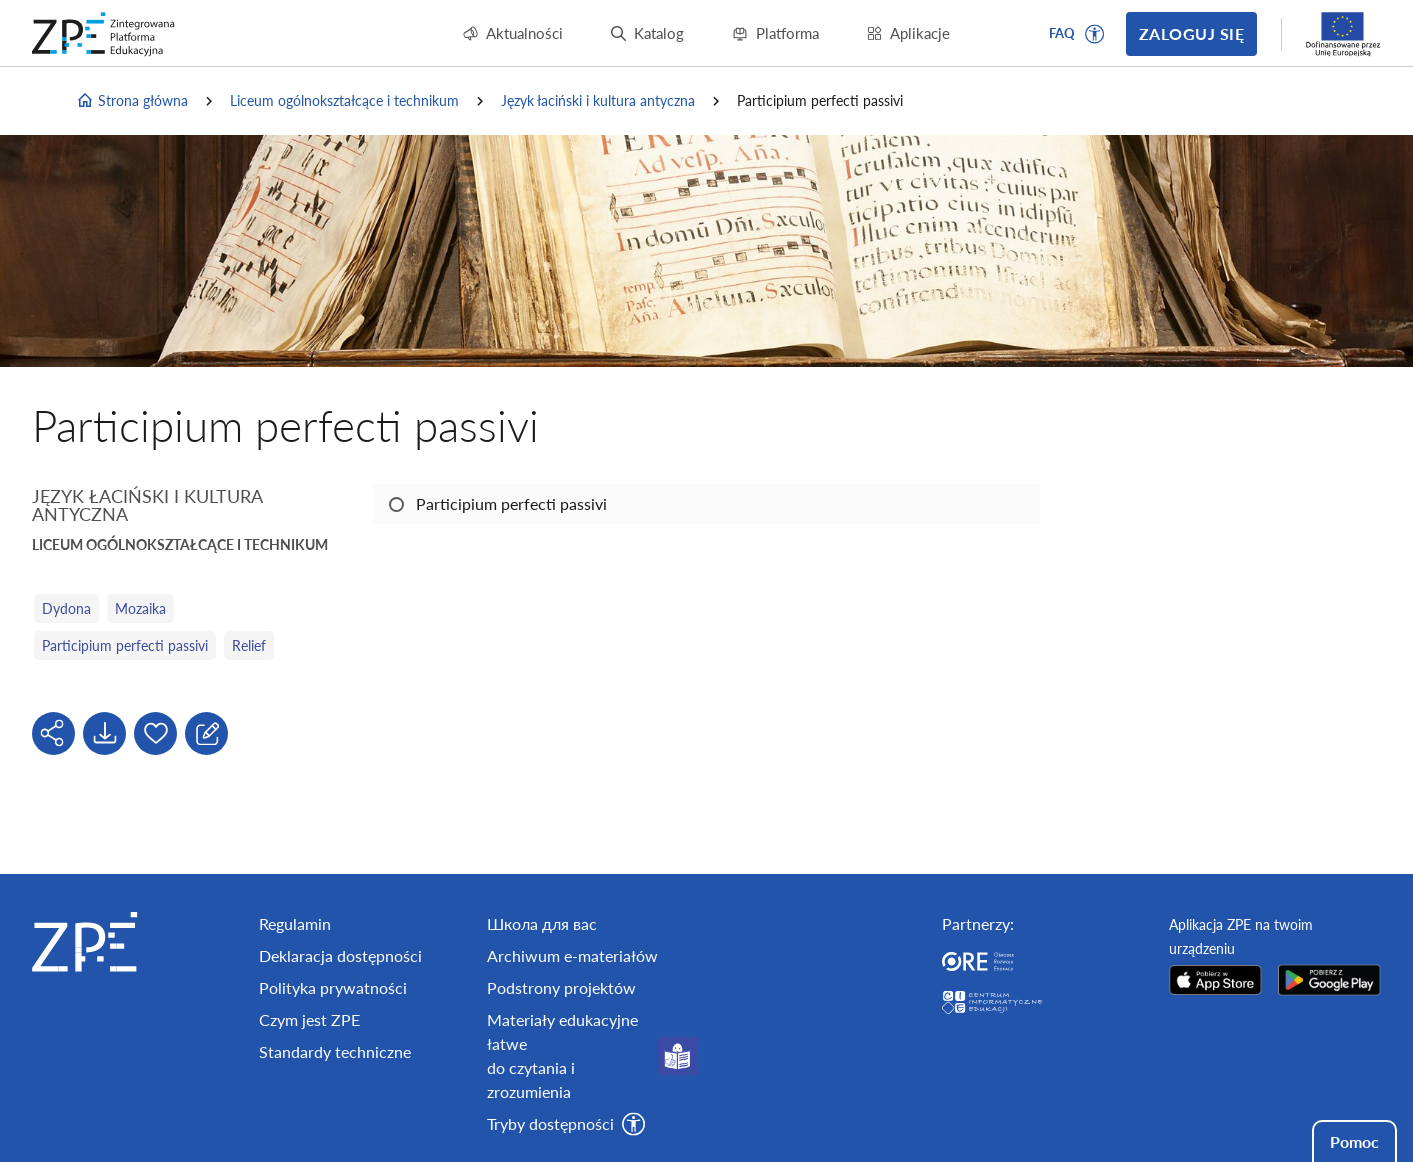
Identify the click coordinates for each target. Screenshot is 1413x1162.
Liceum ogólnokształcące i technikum (344, 100)
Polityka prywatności (333, 987)
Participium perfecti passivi (125, 645)
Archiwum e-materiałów (572, 955)
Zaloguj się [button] (1191, 33)
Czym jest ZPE (309, 1019)
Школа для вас (542, 923)
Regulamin (295, 923)
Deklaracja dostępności (340, 955)
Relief (249, 645)
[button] (1095, 34)
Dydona (66, 608)
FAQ (1062, 33)
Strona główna (132, 101)
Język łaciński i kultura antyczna (598, 100)
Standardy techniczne (335, 1051)
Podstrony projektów (561, 987)
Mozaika (140, 608)
